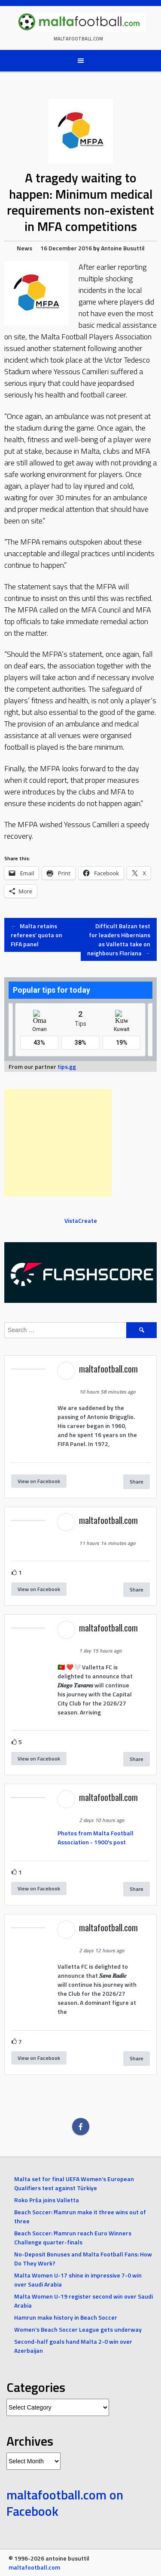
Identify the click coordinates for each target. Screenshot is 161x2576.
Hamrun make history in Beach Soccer (65, 2317)
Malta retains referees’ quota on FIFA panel (36, 934)
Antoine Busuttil (123, 247)
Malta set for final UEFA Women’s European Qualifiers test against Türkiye (74, 2183)
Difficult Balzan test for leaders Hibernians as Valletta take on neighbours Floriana (119, 939)
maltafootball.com (78, 38)
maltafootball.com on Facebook (64, 2503)
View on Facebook (39, 1481)
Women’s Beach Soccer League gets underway (78, 2329)
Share (136, 1481)
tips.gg (67, 1066)
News (24, 247)
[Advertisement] (58, 1143)
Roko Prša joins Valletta (46, 2199)
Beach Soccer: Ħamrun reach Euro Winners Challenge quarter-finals (72, 2237)
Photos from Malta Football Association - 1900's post (96, 1837)
